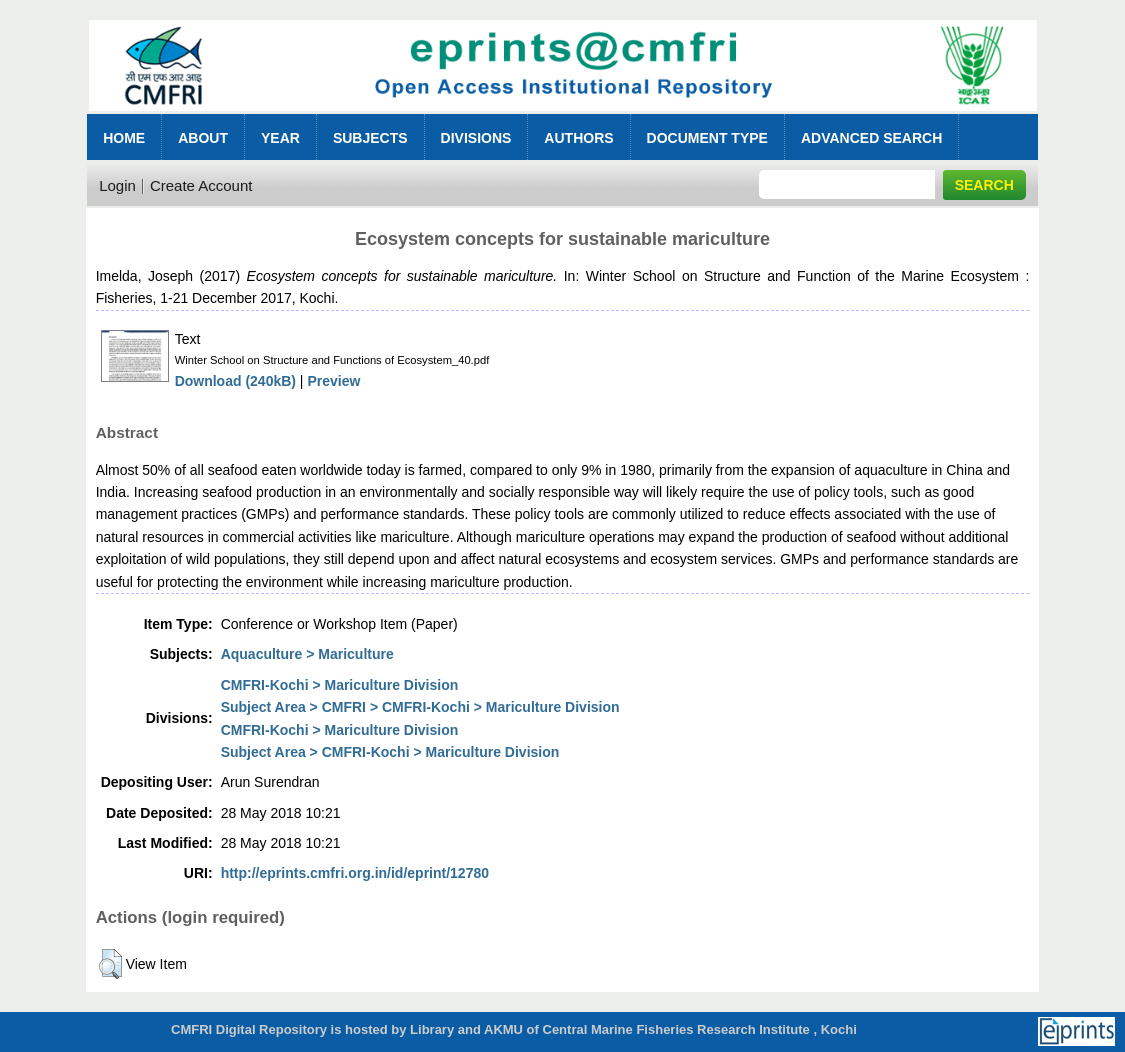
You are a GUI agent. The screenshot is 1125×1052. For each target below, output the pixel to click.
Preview (333, 381)
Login (117, 185)
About (203, 138)
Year (280, 138)
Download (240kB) (235, 381)
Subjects (370, 138)
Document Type (707, 138)
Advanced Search (871, 138)
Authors (578, 138)
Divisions (476, 138)
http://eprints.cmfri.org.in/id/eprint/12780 (355, 873)
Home (124, 138)
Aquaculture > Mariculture (307, 654)
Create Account (201, 185)
